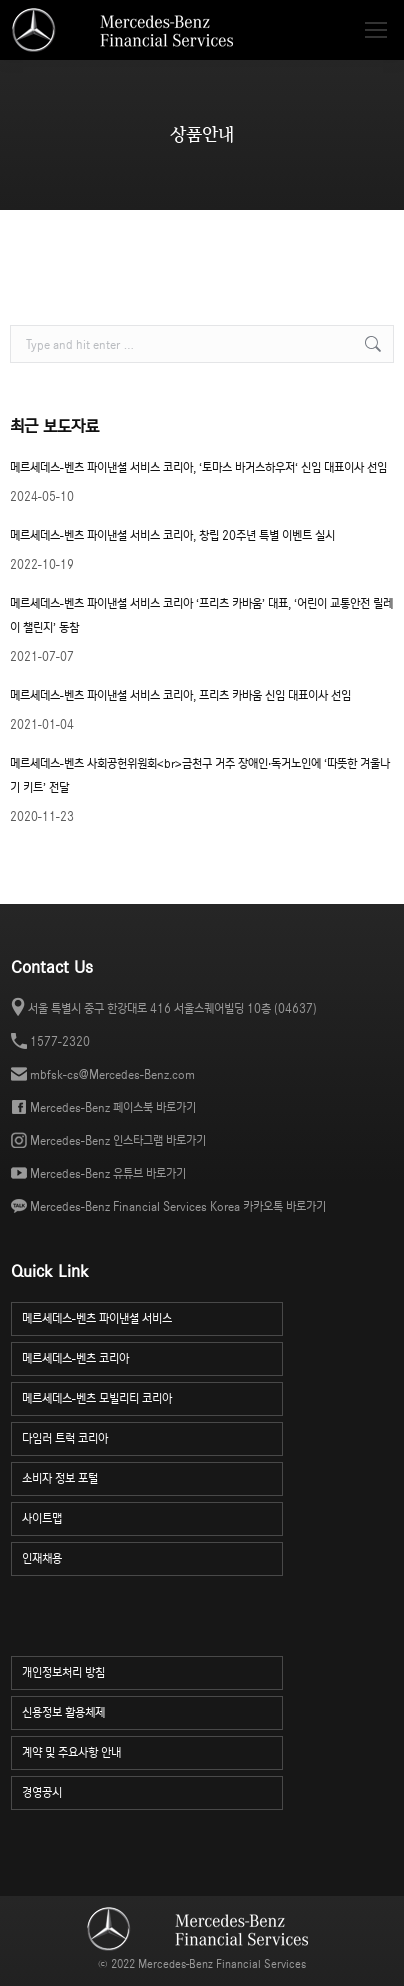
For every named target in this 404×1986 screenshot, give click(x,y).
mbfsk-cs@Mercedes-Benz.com (112, 1074)
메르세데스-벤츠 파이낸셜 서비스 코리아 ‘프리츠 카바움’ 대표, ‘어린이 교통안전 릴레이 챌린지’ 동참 (201, 615)
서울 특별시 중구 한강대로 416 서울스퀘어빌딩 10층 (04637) (172, 1008)
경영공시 (153, 1790)
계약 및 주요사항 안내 (153, 1750)
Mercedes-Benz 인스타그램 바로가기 (118, 1140)
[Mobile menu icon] (376, 30)
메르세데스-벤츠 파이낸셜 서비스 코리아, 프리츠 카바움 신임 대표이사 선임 (180, 695)
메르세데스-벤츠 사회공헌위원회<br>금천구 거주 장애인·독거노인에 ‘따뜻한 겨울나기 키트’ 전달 (200, 775)
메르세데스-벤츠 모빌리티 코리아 (153, 1396)
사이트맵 (153, 1516)
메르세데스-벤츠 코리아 (153, 1356)
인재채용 (153, 1556)
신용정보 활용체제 (153, 1710)
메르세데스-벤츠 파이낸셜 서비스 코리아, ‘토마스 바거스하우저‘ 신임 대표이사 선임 (198, 467)
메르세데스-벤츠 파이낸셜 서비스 (153, 1316)
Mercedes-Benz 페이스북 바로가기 (113, 1107)
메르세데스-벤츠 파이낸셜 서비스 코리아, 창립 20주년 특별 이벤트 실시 (172, 535)
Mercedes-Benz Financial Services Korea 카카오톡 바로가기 (178, 1206)
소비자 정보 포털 (153, 1476)
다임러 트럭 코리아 (153, 1436)
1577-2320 (60, 1041)
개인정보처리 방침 (153, 1670)
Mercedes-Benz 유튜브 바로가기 (108, 1173)
